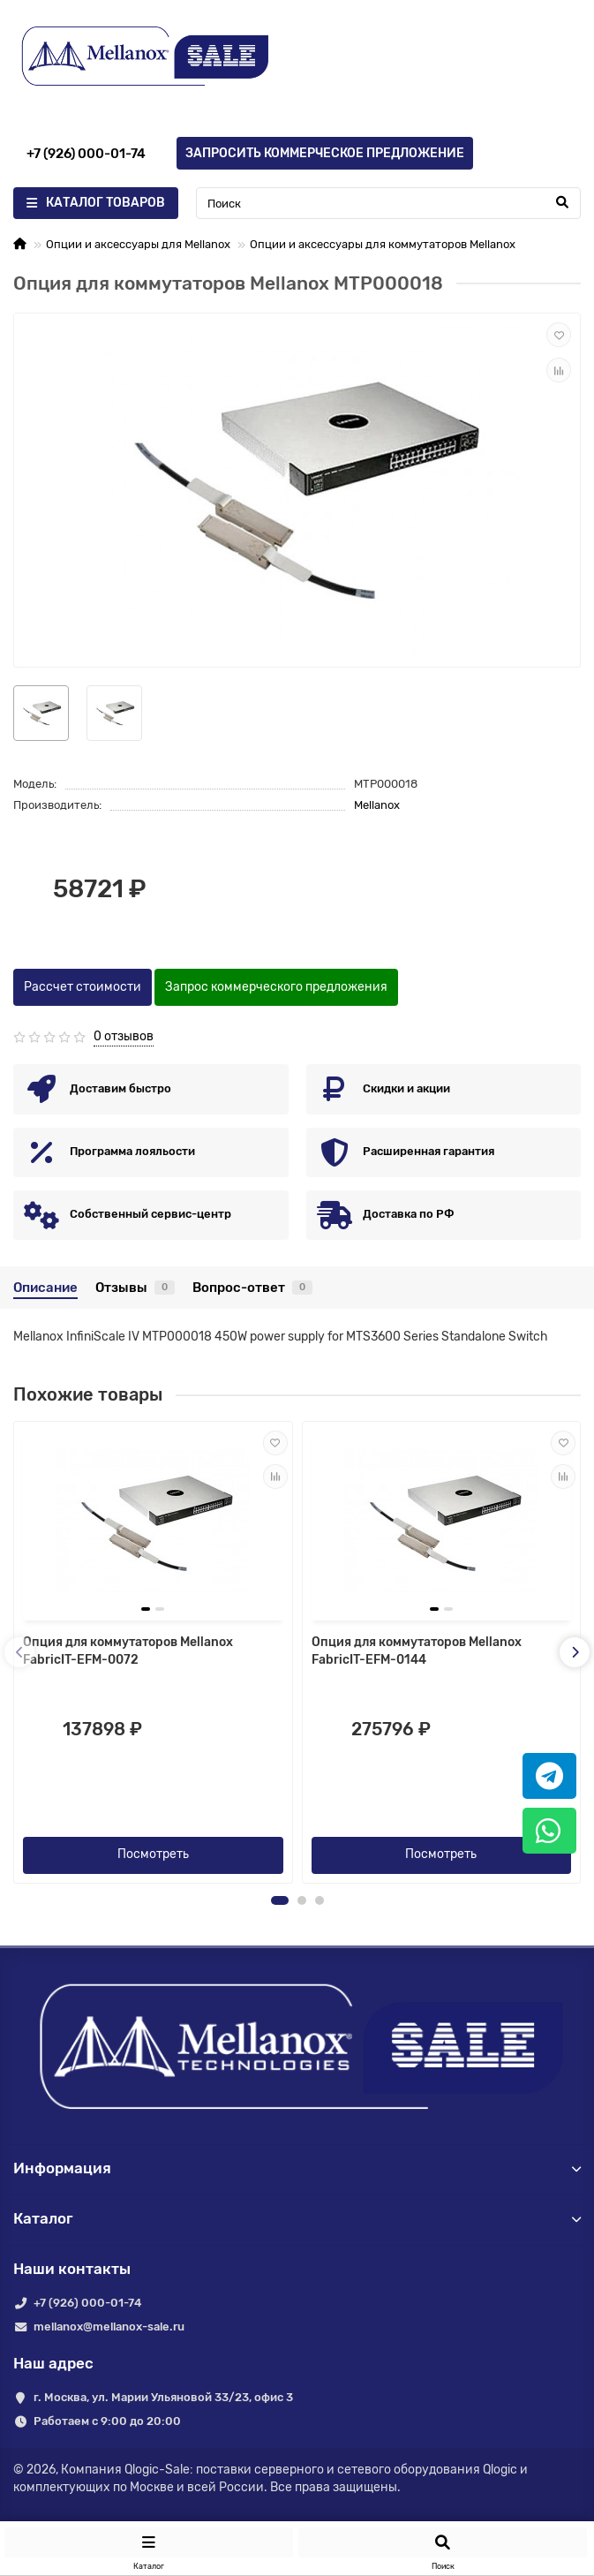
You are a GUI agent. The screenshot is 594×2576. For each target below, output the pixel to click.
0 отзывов (124, 1036)
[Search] (388, 203)
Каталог (297, 2218)
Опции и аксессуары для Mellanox (138, 244)
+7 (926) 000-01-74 (87, 2302)
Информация (297, 2168)
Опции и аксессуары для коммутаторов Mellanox (382, 244)
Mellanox (377, 805)
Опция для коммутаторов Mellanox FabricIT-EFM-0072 (128, 1651)
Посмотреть (153, 1854)
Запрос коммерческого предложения (276, 986)
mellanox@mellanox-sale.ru (109, 2326)
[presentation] (19, 1652)
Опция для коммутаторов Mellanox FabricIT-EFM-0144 (417, 1651)
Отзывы (135, 1288)
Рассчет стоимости (82, 986)
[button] (280, 1900)
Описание (45, 1288)
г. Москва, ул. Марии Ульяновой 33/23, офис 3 (163, 2397)
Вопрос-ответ (252, 1288)
